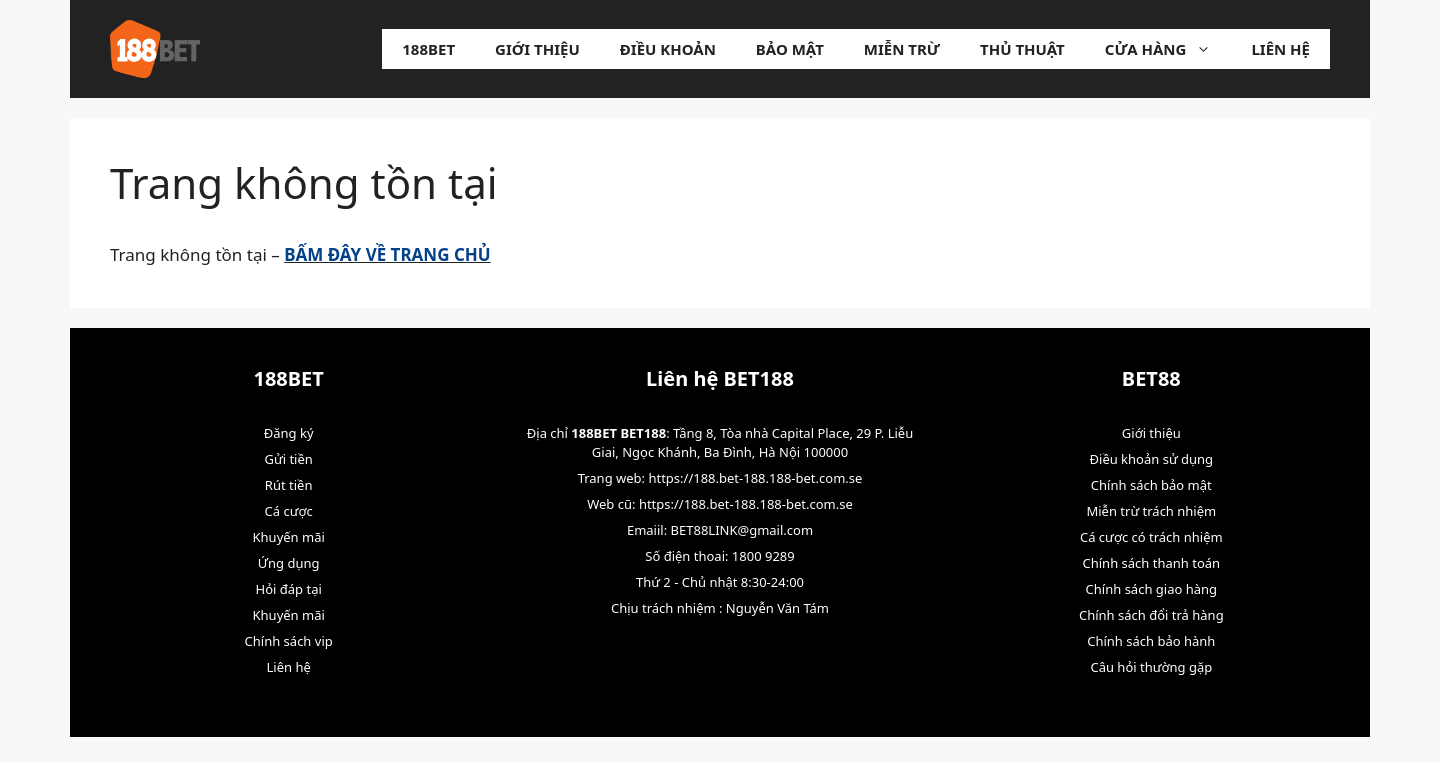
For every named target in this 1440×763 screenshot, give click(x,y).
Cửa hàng (1168, 49)
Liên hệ (1280, 49)
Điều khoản (668, 49)
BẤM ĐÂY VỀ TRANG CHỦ (387, 254)
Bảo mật (790, 49)
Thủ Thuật (1022, 49)
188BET (428, 49)
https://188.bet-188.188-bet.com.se (755, 478)
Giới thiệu (537, 49)
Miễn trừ (902, 49)
